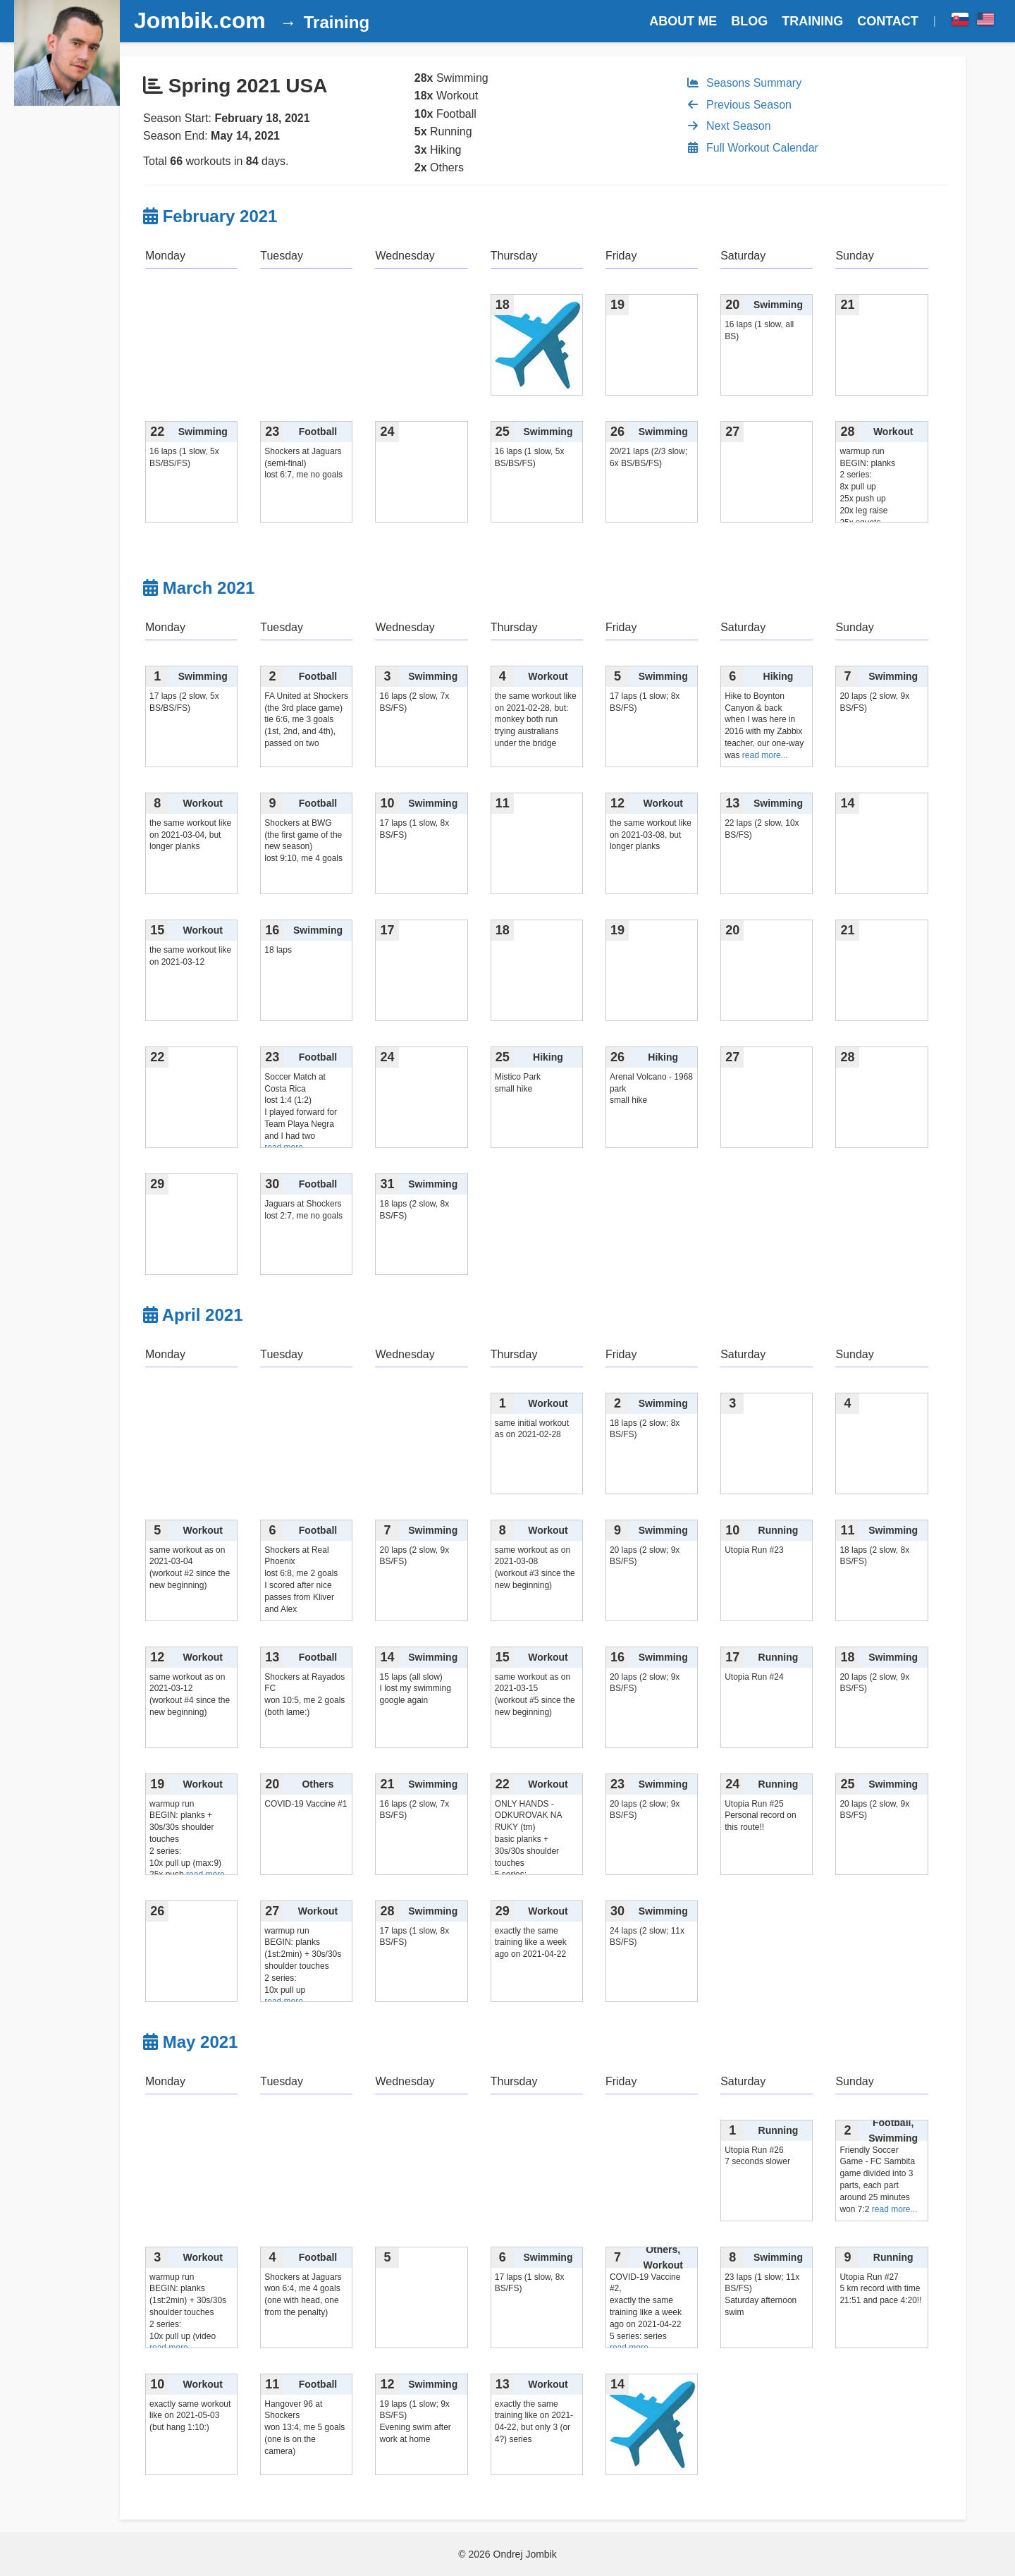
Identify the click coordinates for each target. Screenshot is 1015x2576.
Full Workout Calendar (752, 148)
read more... (765, 755)
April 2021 (202, 1314)
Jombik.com (200, 20)
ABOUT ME (683, 21)
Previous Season (739, 105)
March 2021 (209, 587)
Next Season (728, 126)
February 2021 (220, 216)
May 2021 (200, 2041)
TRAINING (812, 21)
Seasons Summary (744, 83)
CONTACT (887, 21)
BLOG (749, 21)
